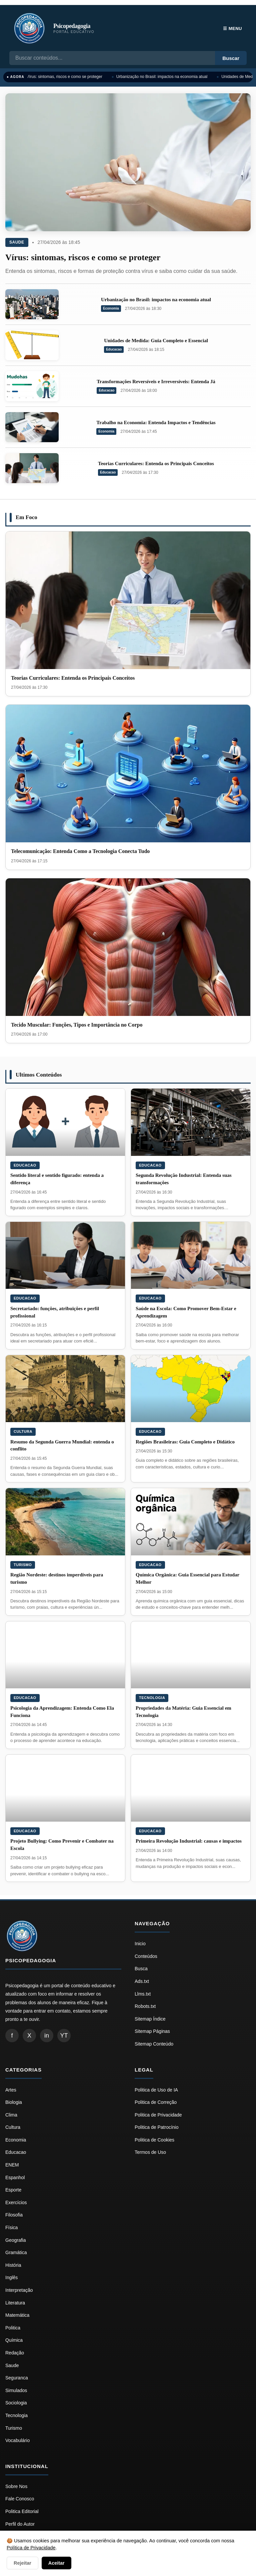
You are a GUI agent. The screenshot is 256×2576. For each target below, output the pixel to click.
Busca (141, 1968)
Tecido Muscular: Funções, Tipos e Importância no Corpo (76, 1025)
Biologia (13, 2102)
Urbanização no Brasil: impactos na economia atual (164, 76)
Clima (11, 2115)
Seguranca (16, 2377)
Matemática (17, 2315)
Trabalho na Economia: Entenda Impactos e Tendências (155, 422)
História (13, 2265)
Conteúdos (146, 1956)
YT (64, 2035)
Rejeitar (22, 2563)
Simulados (16, 2390)
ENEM (12, 2164)
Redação (14, 2352)
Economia (111, 308)
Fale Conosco (19, 2498)
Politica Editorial (22, 2511)
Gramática (16, 2252)
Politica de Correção (156, 2102)
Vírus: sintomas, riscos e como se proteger (66, 76)
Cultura (23, 1431)
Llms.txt (143, 1994)
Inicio (140, 1943)
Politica (12, 2327)
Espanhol (15, 2177)
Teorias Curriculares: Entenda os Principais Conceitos (156, 463)
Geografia (15, 2240)
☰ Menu (232, 28)
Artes (10, 2090)
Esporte (13, 2189)
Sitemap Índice (150, 2019)
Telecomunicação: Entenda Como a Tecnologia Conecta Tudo (80, 851)
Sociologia (16, 2402)
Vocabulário (17, 2440)
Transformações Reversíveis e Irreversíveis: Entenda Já (156, 381)
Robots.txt (145, 2006)
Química (14, 2340)
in (46, 2035)
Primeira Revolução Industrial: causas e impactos (189, 1841)
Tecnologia (152, 1698)
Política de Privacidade (31, 2547)
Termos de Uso (150, 2152)
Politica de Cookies (154, 2140)
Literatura (15, 2302)
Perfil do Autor (20, 2524)
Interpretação (19, 2290)
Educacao (114, 349)
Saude (16, 242)
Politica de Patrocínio (157, 2127)
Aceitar (56, 2563)
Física (11, 2227)
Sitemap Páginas (152, 2031)
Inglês (11, 2277)
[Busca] (112, 58)
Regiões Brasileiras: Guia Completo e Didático (185, 1441)
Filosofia (14, 2214)
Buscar (230, 58)
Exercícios (16, 2202)
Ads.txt (142, 1981)
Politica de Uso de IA (156, 2090)
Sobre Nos (16, 2486)
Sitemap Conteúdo (154, 2044)
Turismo (23, 1565)
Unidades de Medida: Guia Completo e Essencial (156, 340)
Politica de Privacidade (158, 2115)
